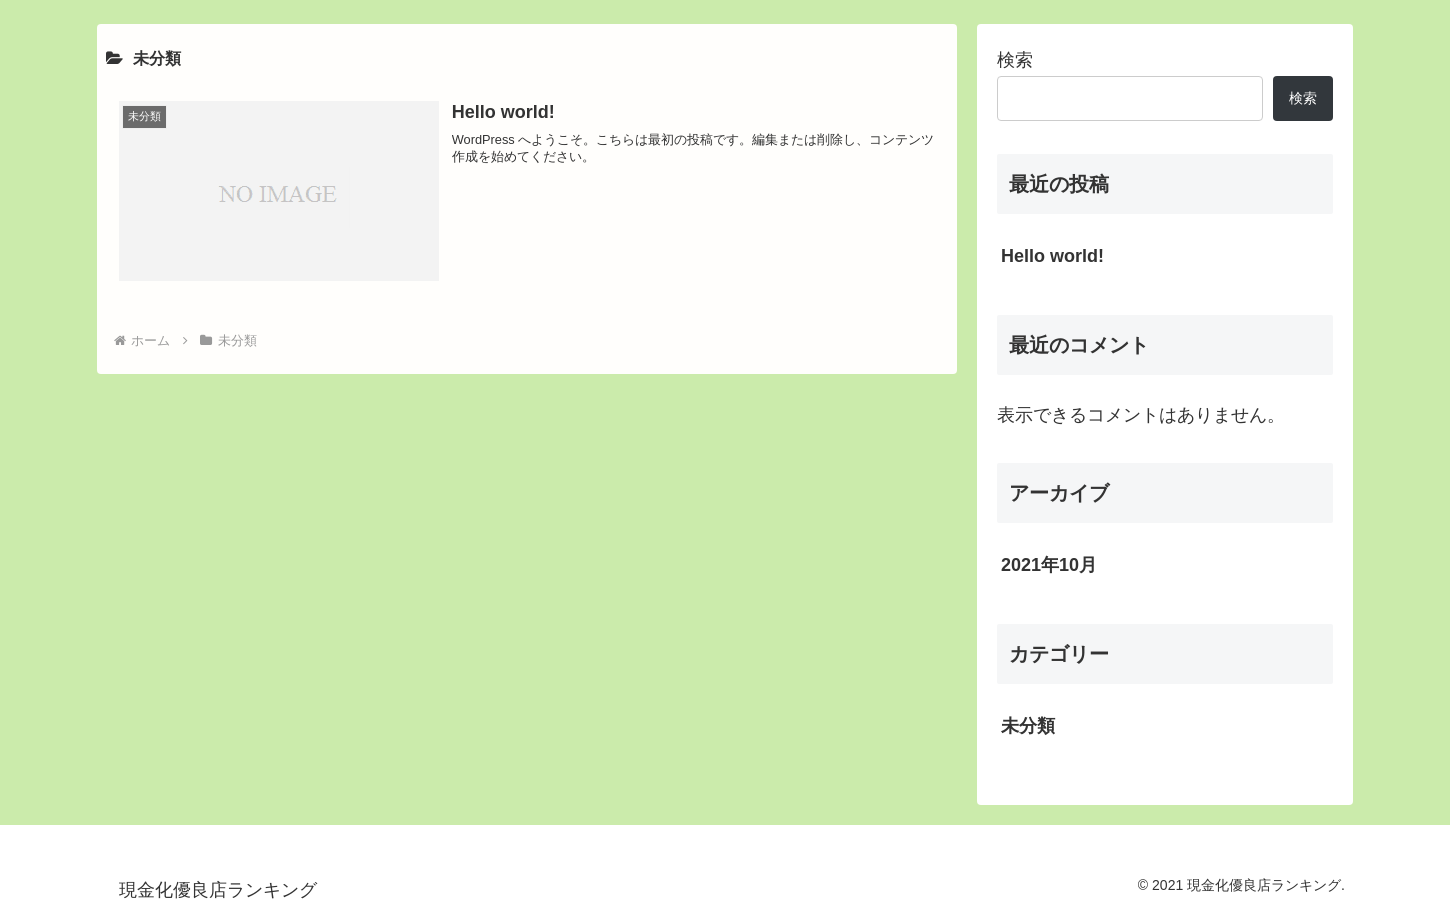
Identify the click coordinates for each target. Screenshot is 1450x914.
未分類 (1028, 726)
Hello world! (1052, 256)
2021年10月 (1049, 565)
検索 (1015, 60)
